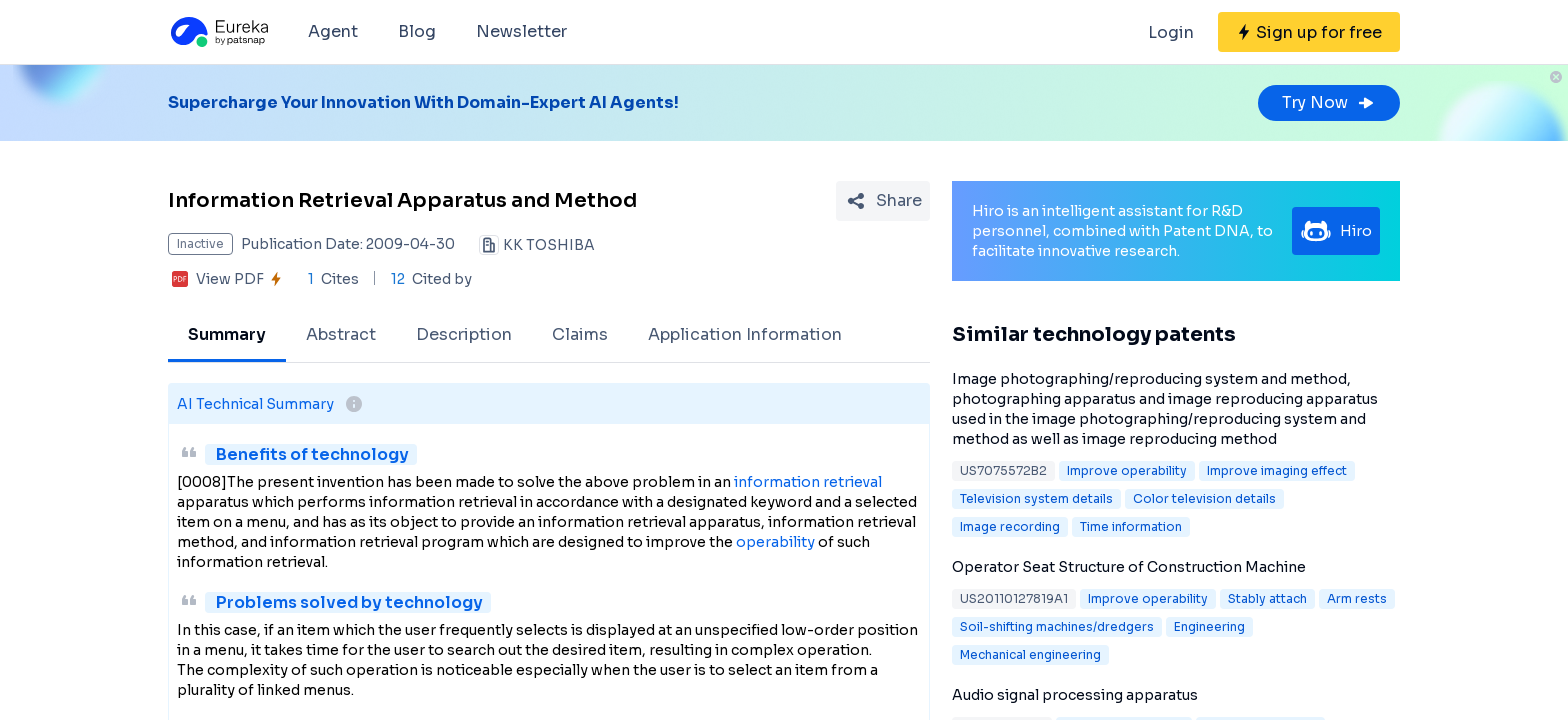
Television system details (1036, 498)
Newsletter (521, 31)
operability (775, 542)
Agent (333, 31)
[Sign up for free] (1309, 32)
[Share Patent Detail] (883, 201)
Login (1171, 32)
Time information (1131, 526)
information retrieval (808, 482)
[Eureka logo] (218, 32)
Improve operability (1127, 470)
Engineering (1209, 626)
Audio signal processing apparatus (1075, 695)
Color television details (1204, 498)
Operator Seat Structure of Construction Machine (1129, 567)
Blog (417, 31)
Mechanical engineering (1030, 654)
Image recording (1010, 526)
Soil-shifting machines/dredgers (1057, 626)
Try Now (1329, 102)
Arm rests (1357, 598)
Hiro (1336, 231)
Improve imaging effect (1277, 470)
